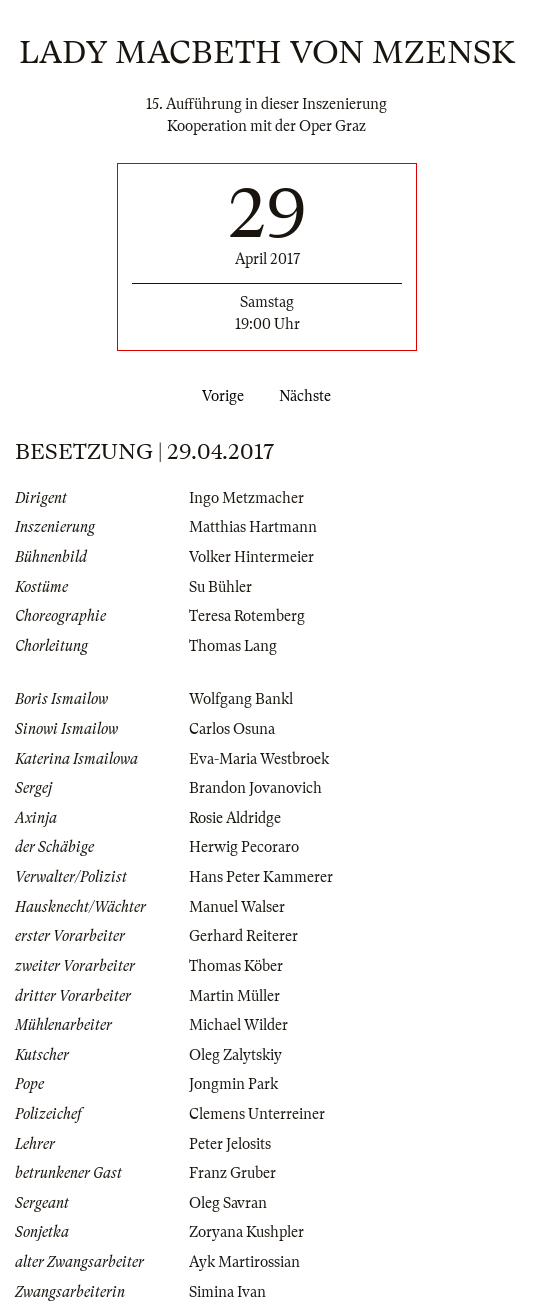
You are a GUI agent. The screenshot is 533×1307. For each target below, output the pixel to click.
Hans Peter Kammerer (261, 877)
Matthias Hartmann (253, 527)
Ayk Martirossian (244, 1262)
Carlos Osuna (232, 729)
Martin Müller (234, 996)
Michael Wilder (238, 1025)
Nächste (309, 396)
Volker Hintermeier (251, 557)
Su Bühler (220, 587)
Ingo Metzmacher (246, 498)
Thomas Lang (233, 646)
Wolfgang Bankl (241, 699)
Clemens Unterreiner (257, 1114)
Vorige (219, 396)
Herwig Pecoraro (244, 847)
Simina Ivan (227, 1292)
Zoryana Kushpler (246, 1232)
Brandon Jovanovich (255, 788)
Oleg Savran (228, 1203)
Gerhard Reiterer (243, 936)
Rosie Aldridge (235, 818)
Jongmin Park (233, 1084)
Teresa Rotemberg (247, 616)
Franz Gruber (232, 1173)
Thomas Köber (236, 966)
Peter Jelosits (230, 1144)
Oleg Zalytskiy (235, 1055)
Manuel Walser (237, 907)
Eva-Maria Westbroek (259, 759)
